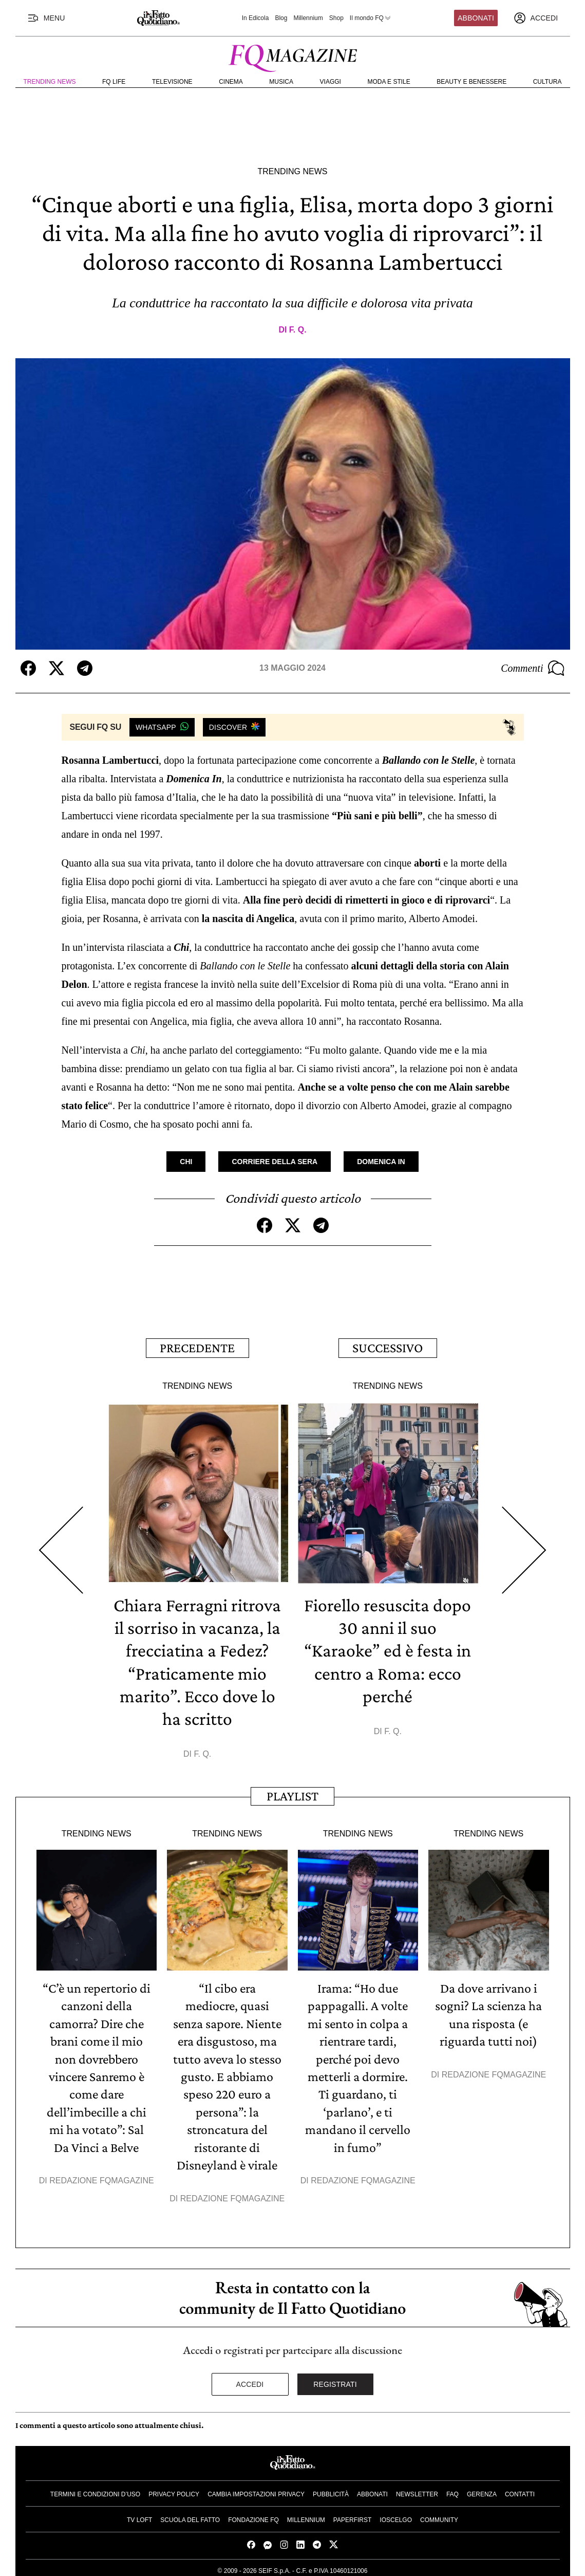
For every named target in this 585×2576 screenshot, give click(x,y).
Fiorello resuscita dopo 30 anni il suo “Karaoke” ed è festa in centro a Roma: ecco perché (387, 1648)
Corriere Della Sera (274, 1161)
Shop (336, 18)
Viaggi (330, 81)
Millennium (308, 18)
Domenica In (381, 1161)
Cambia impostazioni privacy (256, 2489)
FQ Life (113, 81)
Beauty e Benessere (471, 81)
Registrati (335, 2380)
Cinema (231, 81)
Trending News (50, 81)
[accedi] (535, 18)
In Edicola (255, 18)
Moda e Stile (388, 81)
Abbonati (476, 18)
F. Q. (298, 329)
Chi (186, 1161)
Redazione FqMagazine (101, 2176)
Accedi (250, 2380)
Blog (281, 18)
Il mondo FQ (371, 18)
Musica (281, 81)
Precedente (197, 1347)
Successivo (387, 1347)
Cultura (547, 81)
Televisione (172, 81)
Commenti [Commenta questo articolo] (532, 668)
